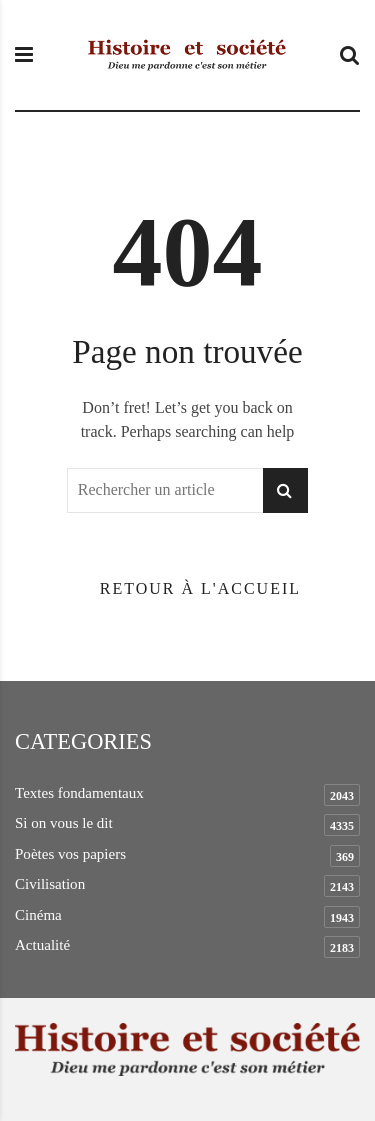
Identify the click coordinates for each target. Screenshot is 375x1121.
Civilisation (50, 884)
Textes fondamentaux (79, 793)
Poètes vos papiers (70, 854)
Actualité (42, 945)
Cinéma (38, 915)
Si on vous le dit (64, 823)
